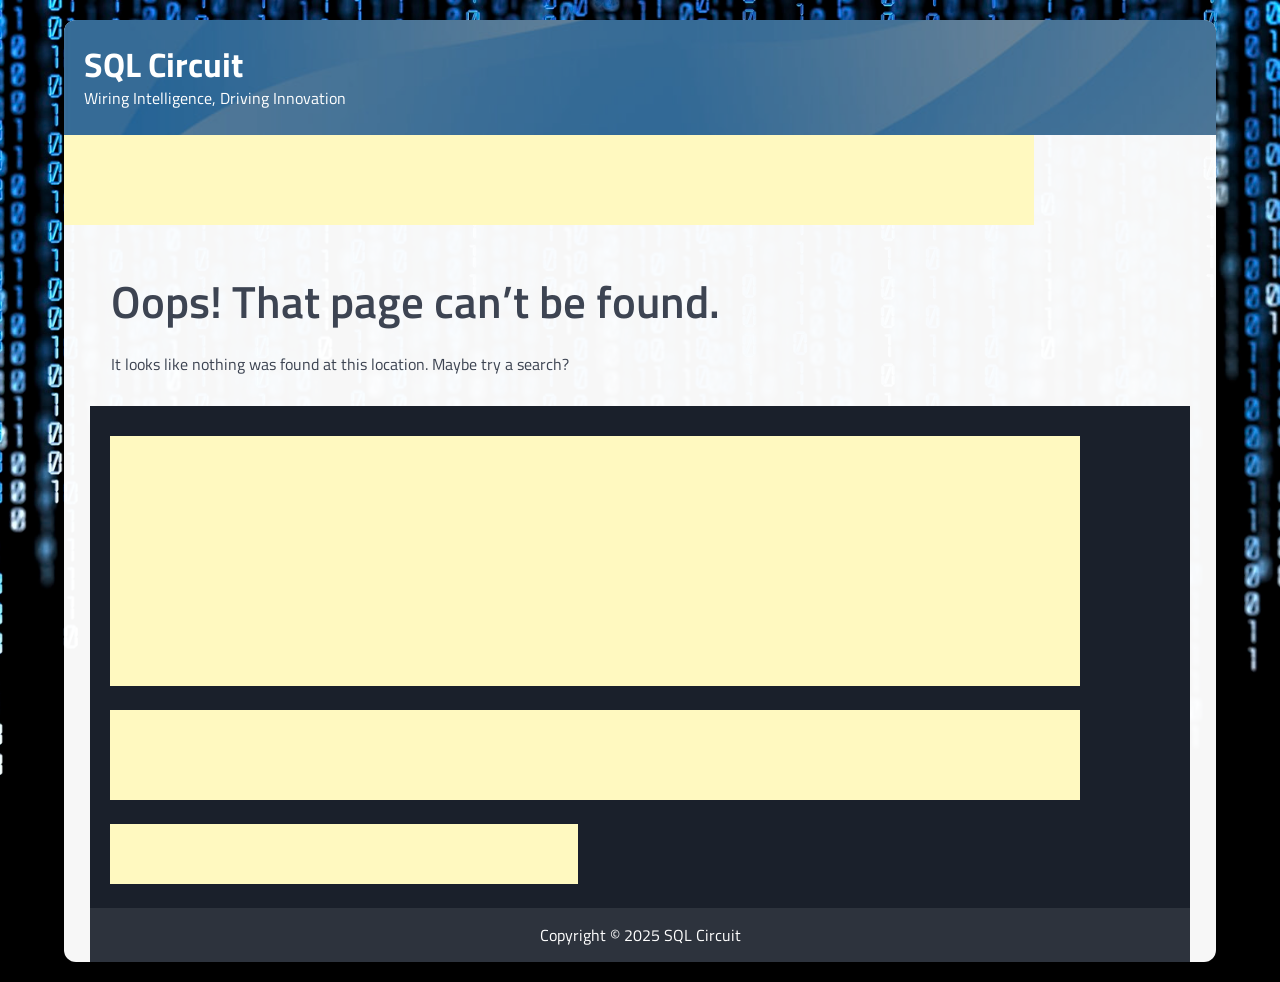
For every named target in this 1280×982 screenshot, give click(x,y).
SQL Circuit (163, 64)
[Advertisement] (549, 180)
